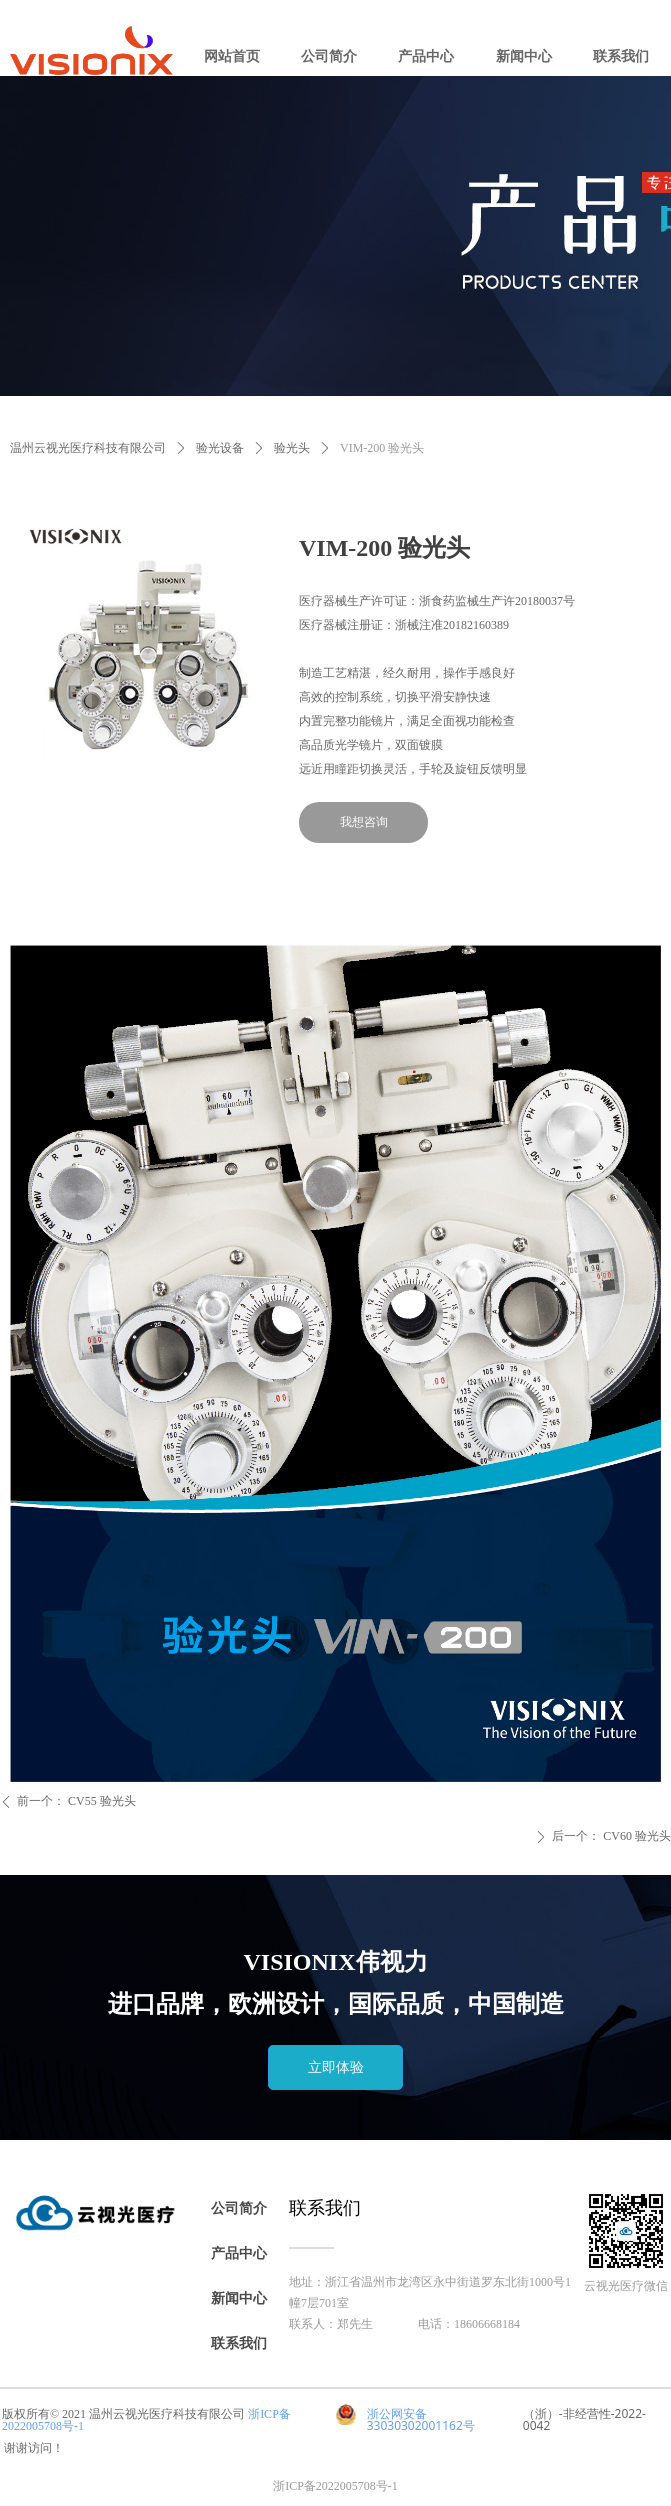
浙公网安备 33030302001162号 (421, 2419)
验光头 (292, 448)
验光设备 (220, 448)
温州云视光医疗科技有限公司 (88, 448)
